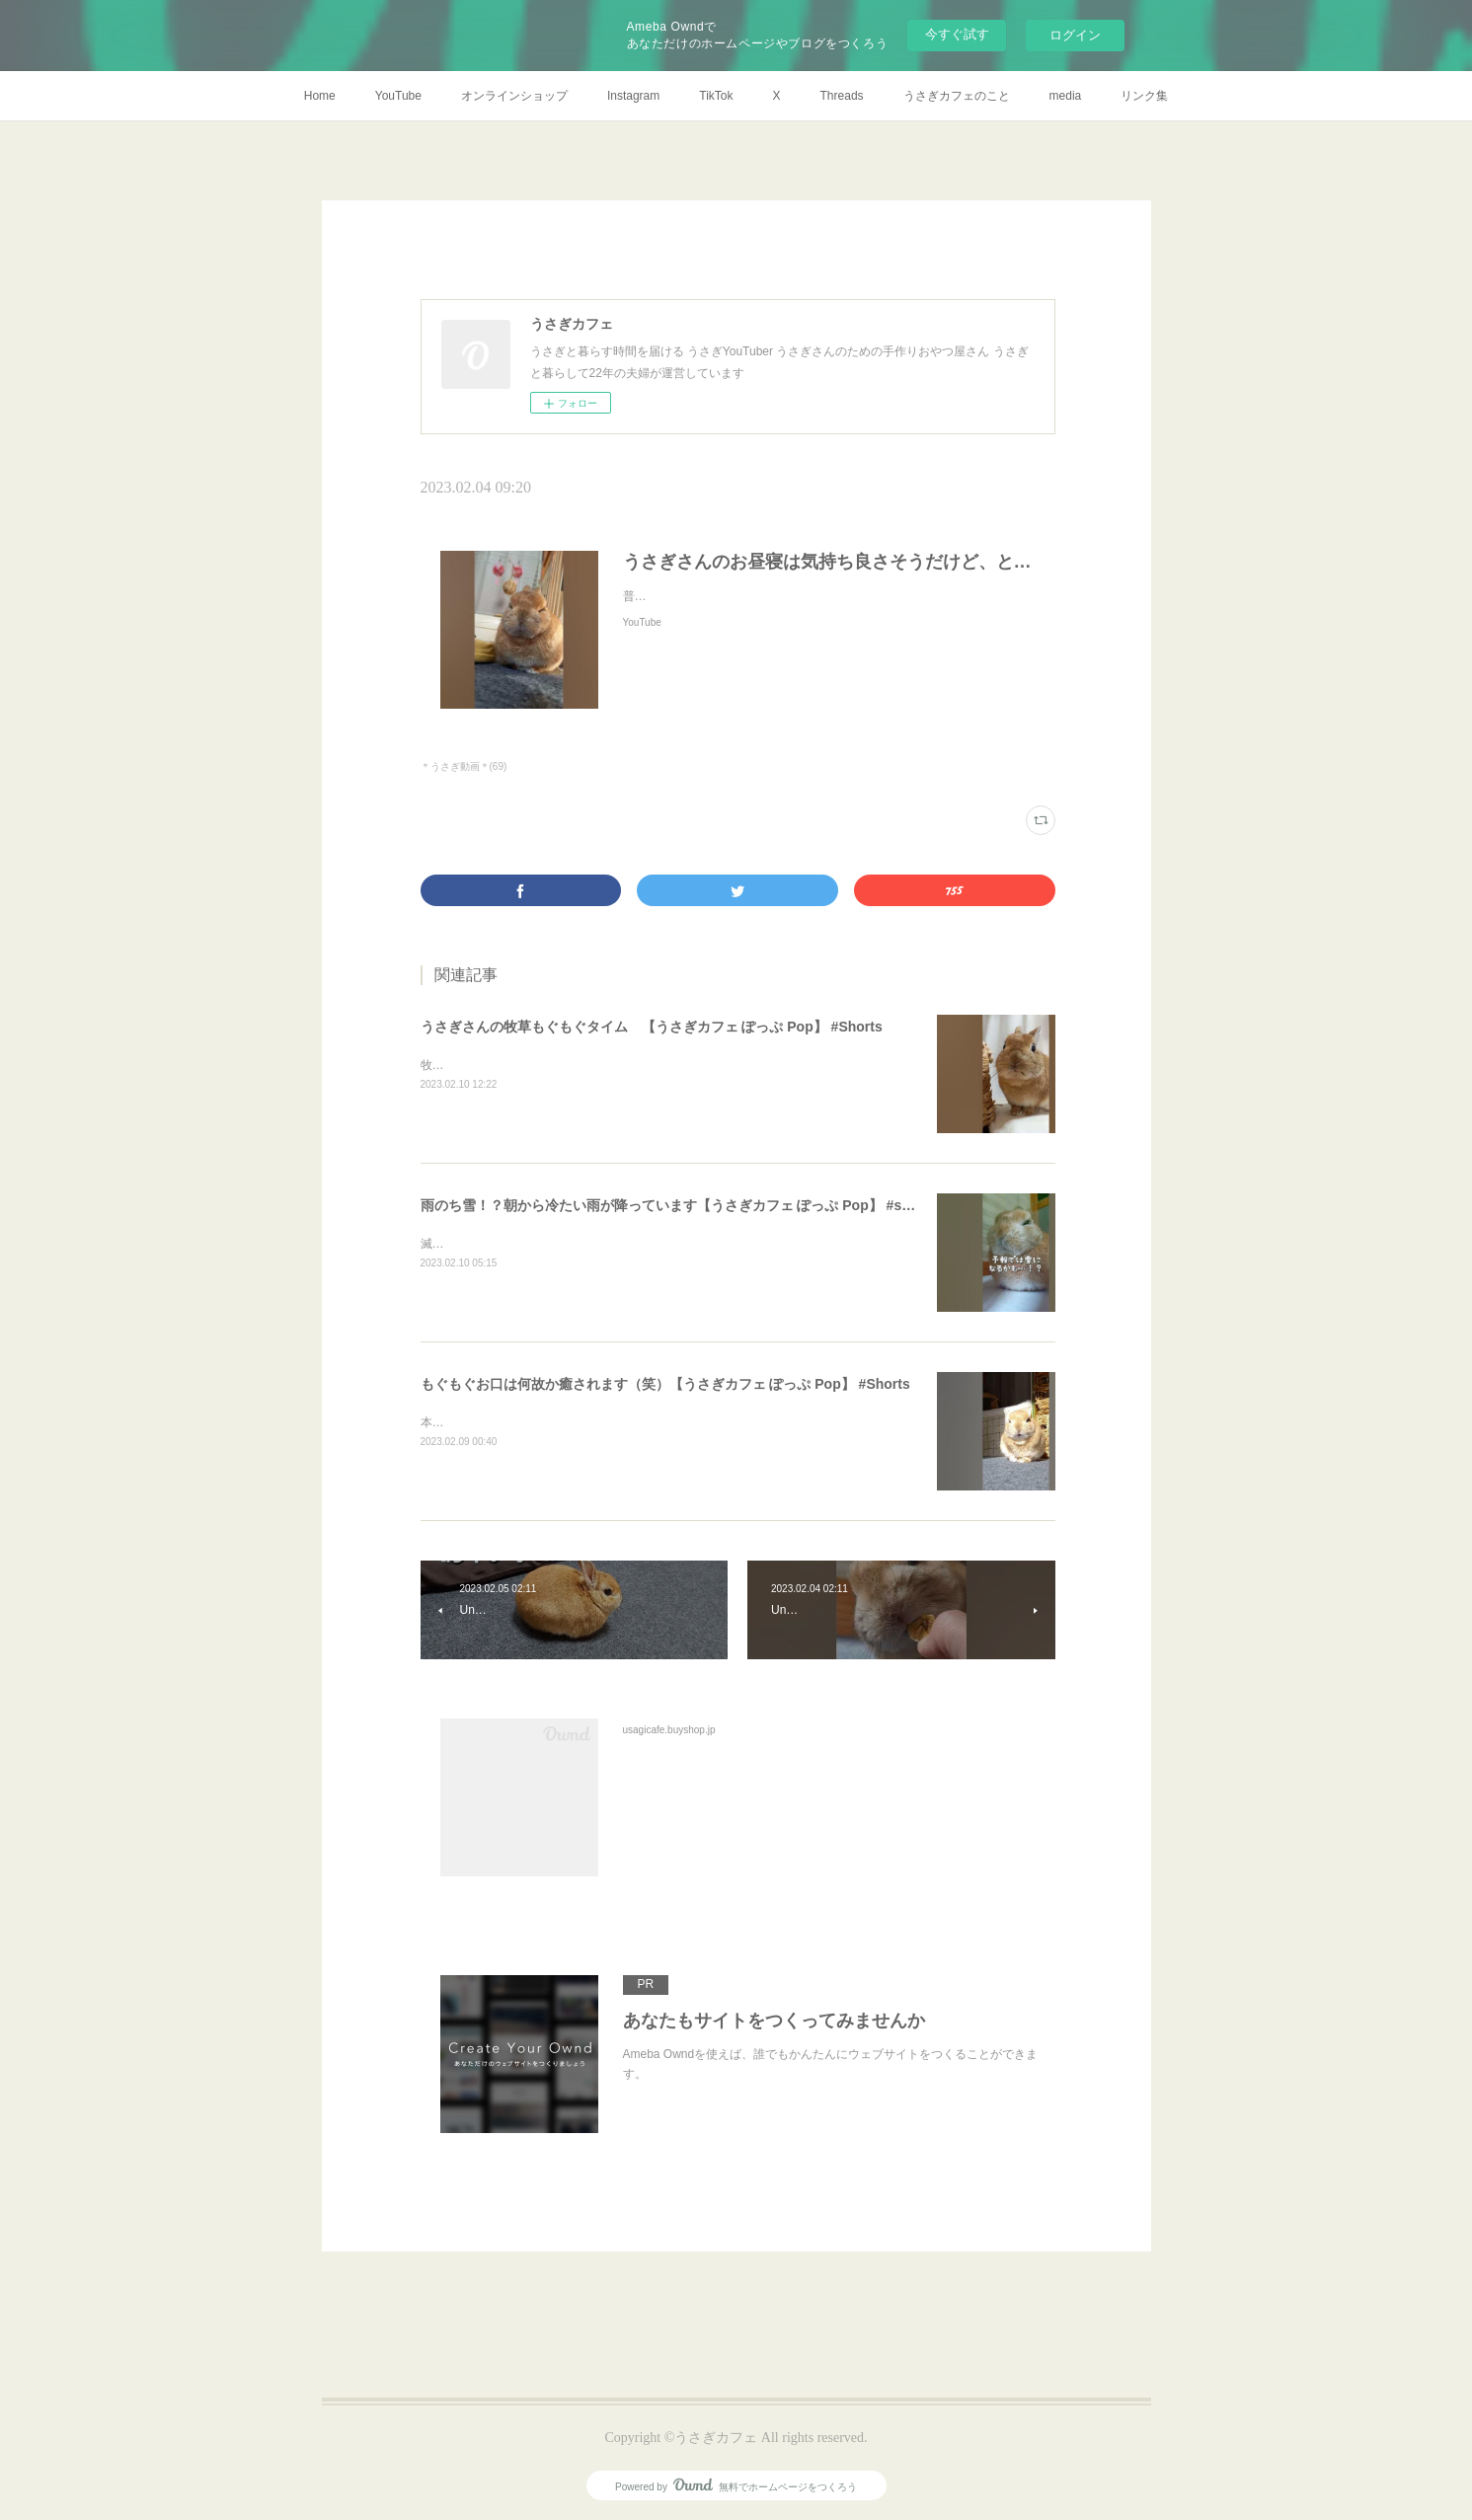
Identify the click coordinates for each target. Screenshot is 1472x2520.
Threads (842, 96)
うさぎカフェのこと (956, 96)
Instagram (633, 96)
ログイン (1075, 35)
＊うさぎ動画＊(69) (464, 766)
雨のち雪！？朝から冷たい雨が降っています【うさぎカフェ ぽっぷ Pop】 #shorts (679, 1205)
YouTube (398, 96)
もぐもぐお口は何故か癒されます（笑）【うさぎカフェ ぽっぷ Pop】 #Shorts (665, 1384)
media (1065, 96)
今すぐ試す (957, 34)
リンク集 (1144, 96)
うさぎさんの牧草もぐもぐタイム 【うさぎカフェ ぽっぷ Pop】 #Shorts (652, 1026)
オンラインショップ (514, 96)
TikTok (716, 96)
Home (320, 96)
